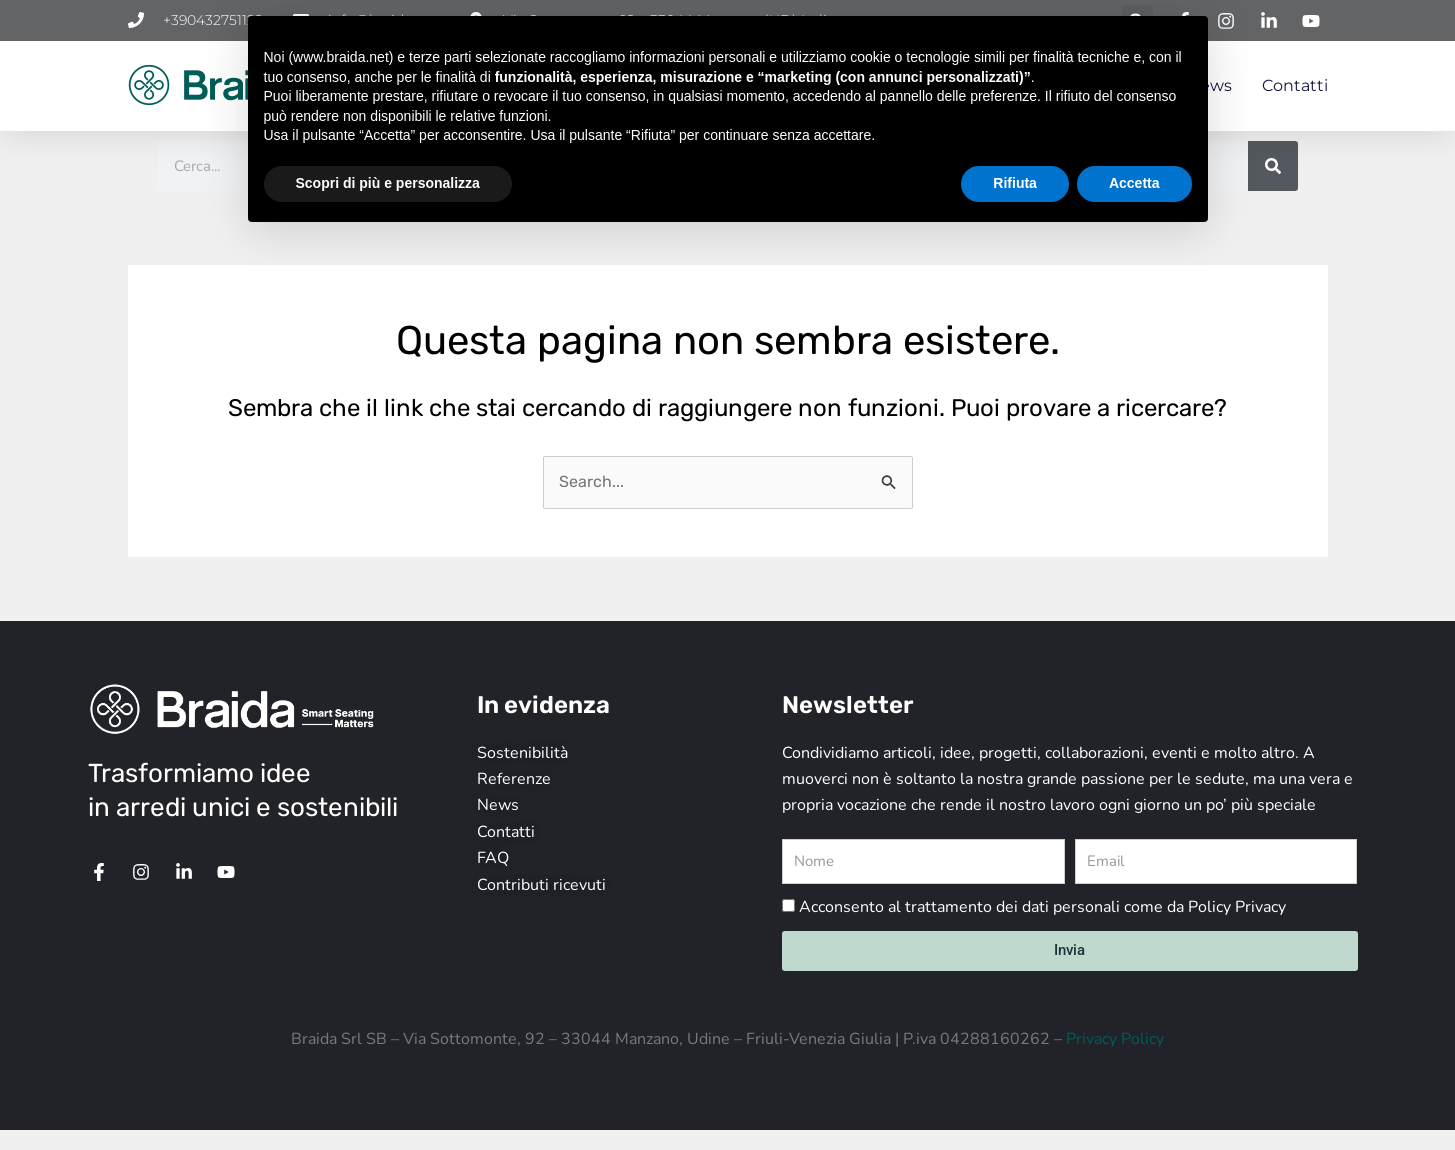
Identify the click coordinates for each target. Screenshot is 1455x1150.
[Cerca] (1273, 166)
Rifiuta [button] (1015, 183)
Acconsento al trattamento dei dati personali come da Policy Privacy (1042, 907)
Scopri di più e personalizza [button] (388, 183)
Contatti (1295, 85)
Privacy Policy (1115, 1039)
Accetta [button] (1134, 183)
